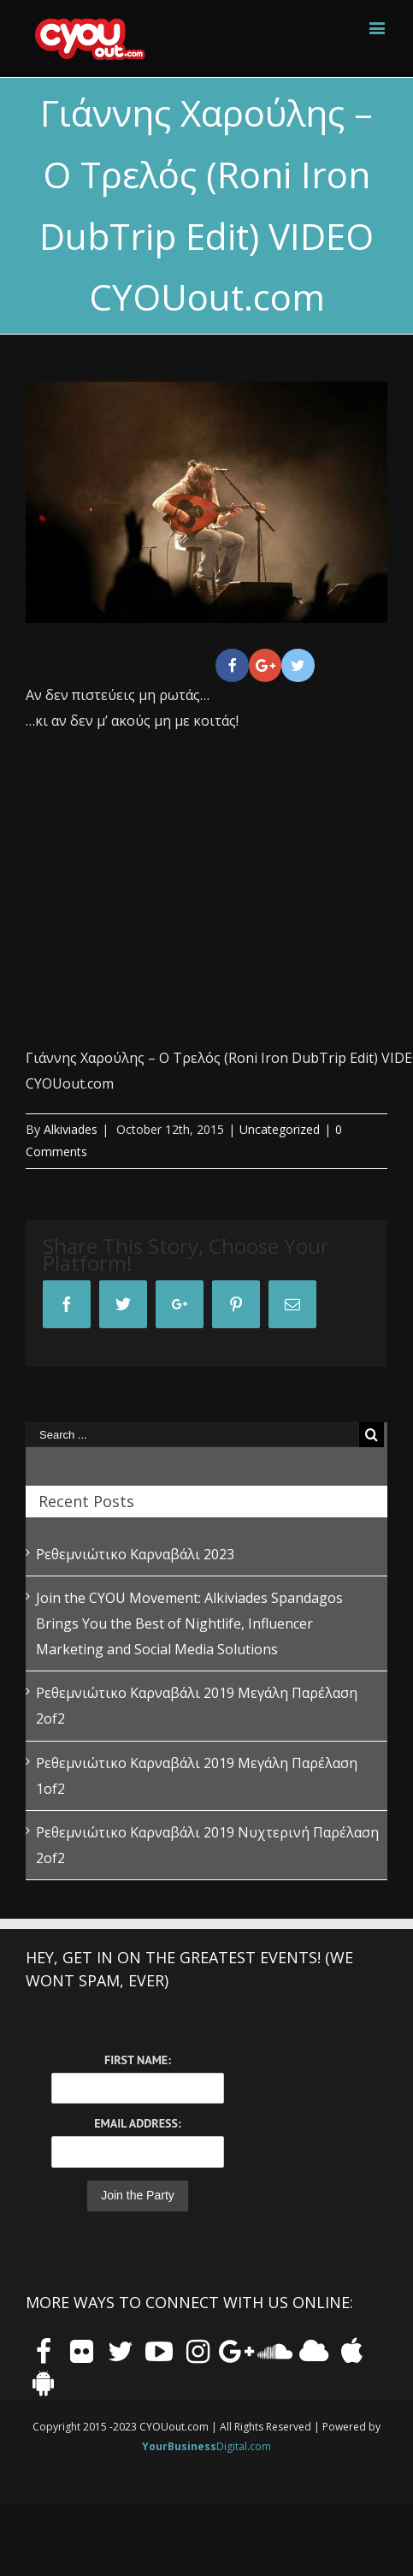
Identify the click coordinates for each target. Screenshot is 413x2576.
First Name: (137, 2060)
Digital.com (206, 2446)
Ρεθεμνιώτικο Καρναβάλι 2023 (135, 1554)
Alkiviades (70, 1129)
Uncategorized (279, 1129)
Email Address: (137, 2123)
